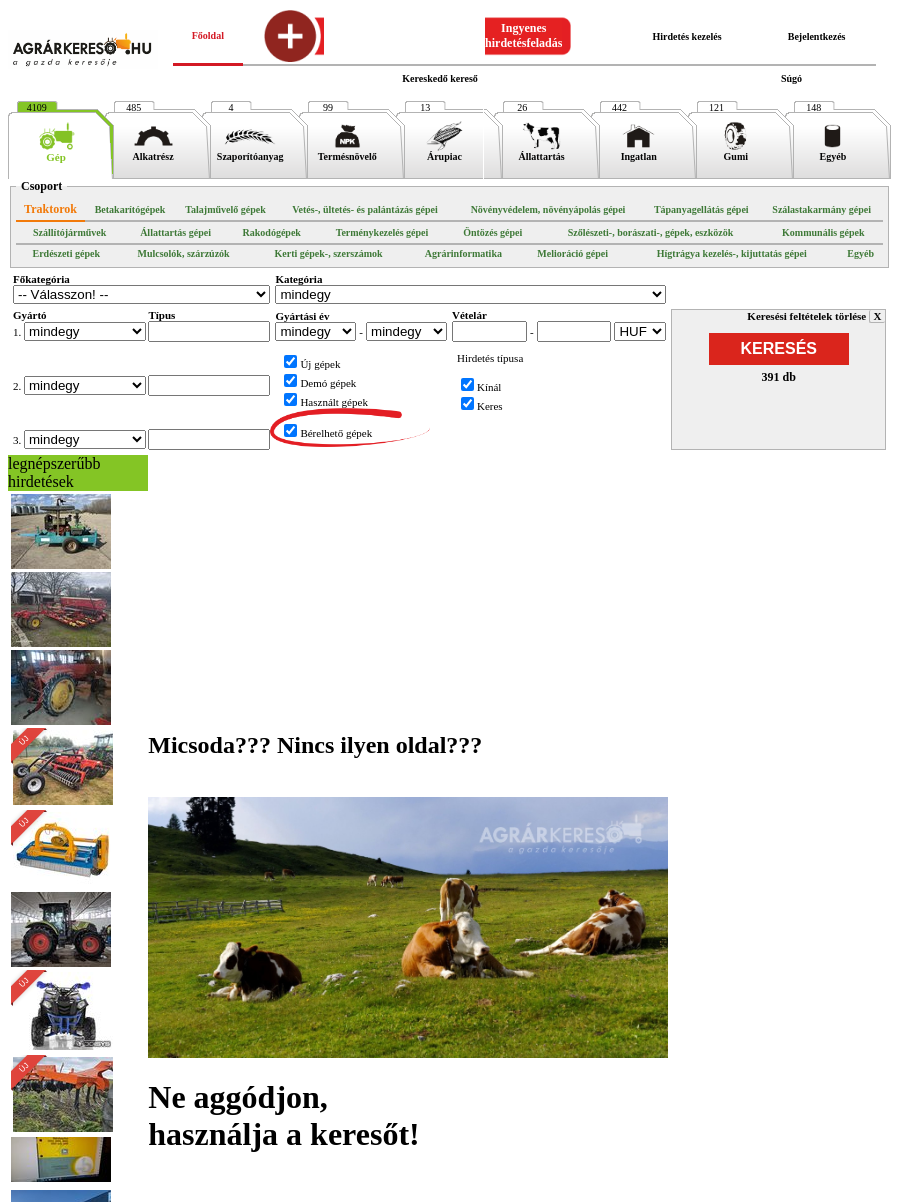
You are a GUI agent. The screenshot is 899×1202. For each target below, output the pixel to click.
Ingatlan (638, 152)
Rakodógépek (272, 232)
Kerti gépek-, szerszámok (329, 253)
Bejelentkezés (817, 36)
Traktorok (50, 209)
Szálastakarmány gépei (821, 209)
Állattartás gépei (175, 232)
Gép (56, 152)
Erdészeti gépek (66, 253)
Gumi (735, 152)
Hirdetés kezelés (686, 36)
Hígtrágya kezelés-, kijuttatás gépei (732, 253)
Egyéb (832, 152)
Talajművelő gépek (225, 209)
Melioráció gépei (572, 253)
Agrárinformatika (463, 253)
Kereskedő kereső (439, 78)
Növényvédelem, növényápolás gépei (548, 209)
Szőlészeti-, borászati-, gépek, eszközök (651, 232)
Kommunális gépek (823, 232)
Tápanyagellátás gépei (701, 209)
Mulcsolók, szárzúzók (183, 253)
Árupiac (444, 152)
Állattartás (542, 152)
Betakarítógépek (130, 209)
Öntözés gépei (492, 232)
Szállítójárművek (69, 232)
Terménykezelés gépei (382, 232)
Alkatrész (153, 152)
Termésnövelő (347, 152)
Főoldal (208, 35)
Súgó (791, 78)
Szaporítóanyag (250, 152)
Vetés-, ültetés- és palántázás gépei (364, 209)
